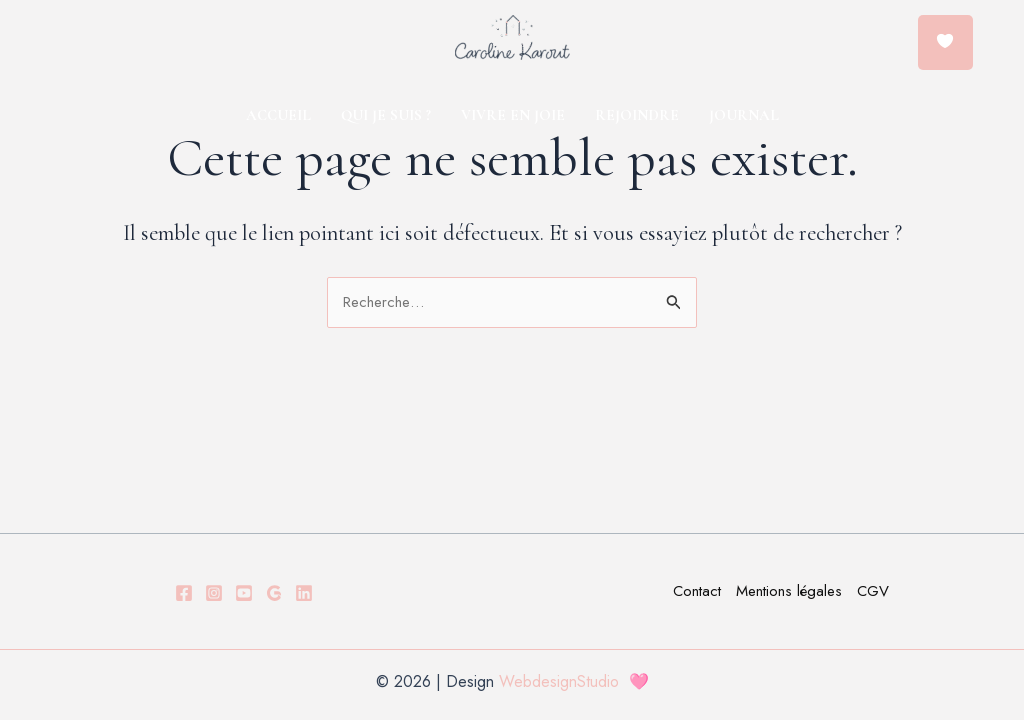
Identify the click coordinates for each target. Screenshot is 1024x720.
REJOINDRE (637, 115)
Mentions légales (789, 591)
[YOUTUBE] (244, 593)
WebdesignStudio (564, 681)
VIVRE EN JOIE (513, 115)
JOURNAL (744, 115)
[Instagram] (214, 593)
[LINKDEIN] (304, 593)
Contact (697, 591)
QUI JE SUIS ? (386, 115)
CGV (873, 591)
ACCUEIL (278, 115)
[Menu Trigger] (945, 42)
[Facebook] (184, 593)
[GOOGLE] (274, 593)
